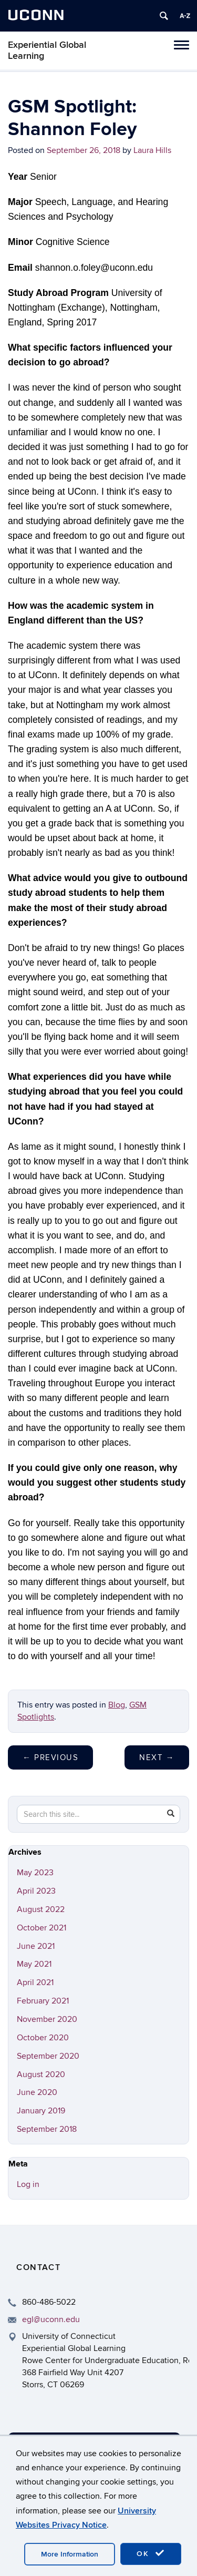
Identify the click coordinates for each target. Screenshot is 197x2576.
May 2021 (34, 1964)
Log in (28, 2184)
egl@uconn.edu (51, 2319)
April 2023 (36, 1891)
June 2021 (36, 1946)
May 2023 (35, 1872)
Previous (50, 1757)
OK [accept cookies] (151, 2553)
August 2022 (41, 1909)
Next (156, 1757)
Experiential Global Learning (47, 50)
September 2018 (47, 2129)
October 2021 (41, 1928)
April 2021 (35, 1982)
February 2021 (43, 2001)
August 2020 (41, 2074)
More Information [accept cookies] (69, 2554)
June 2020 (37, 2092)
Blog (116, 1705)
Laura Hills (152, 150)
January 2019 (41, 2110)
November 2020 (47, 2019)
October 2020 (43, 2037)
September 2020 (48, 2056)
